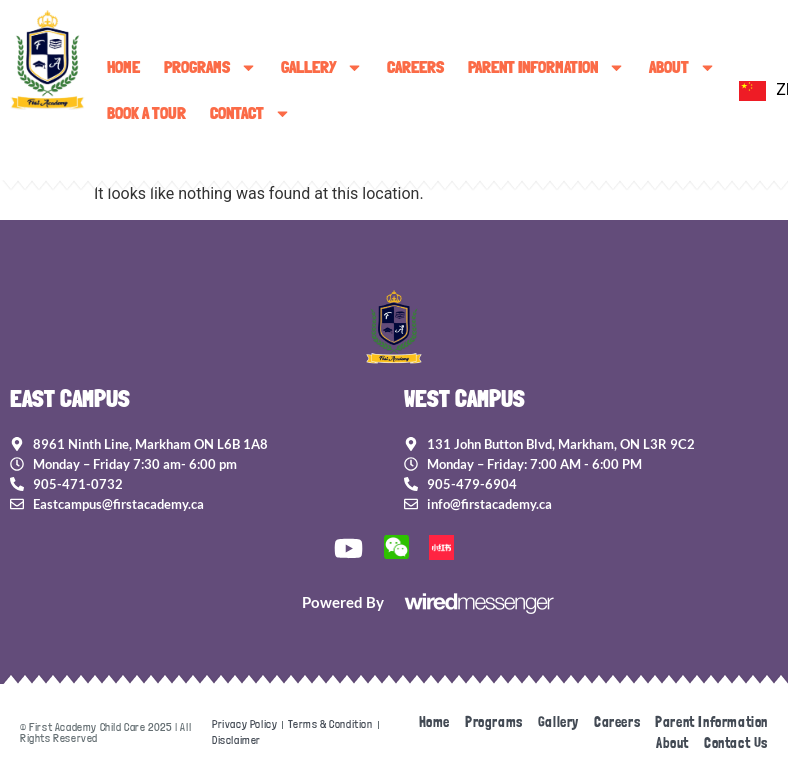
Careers (415, 67)
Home (123, 67)
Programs (210, 67)
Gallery (322, 67)
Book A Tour (146, 113)
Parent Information (546, 67)
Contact (250, 113)
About (682, 67)
